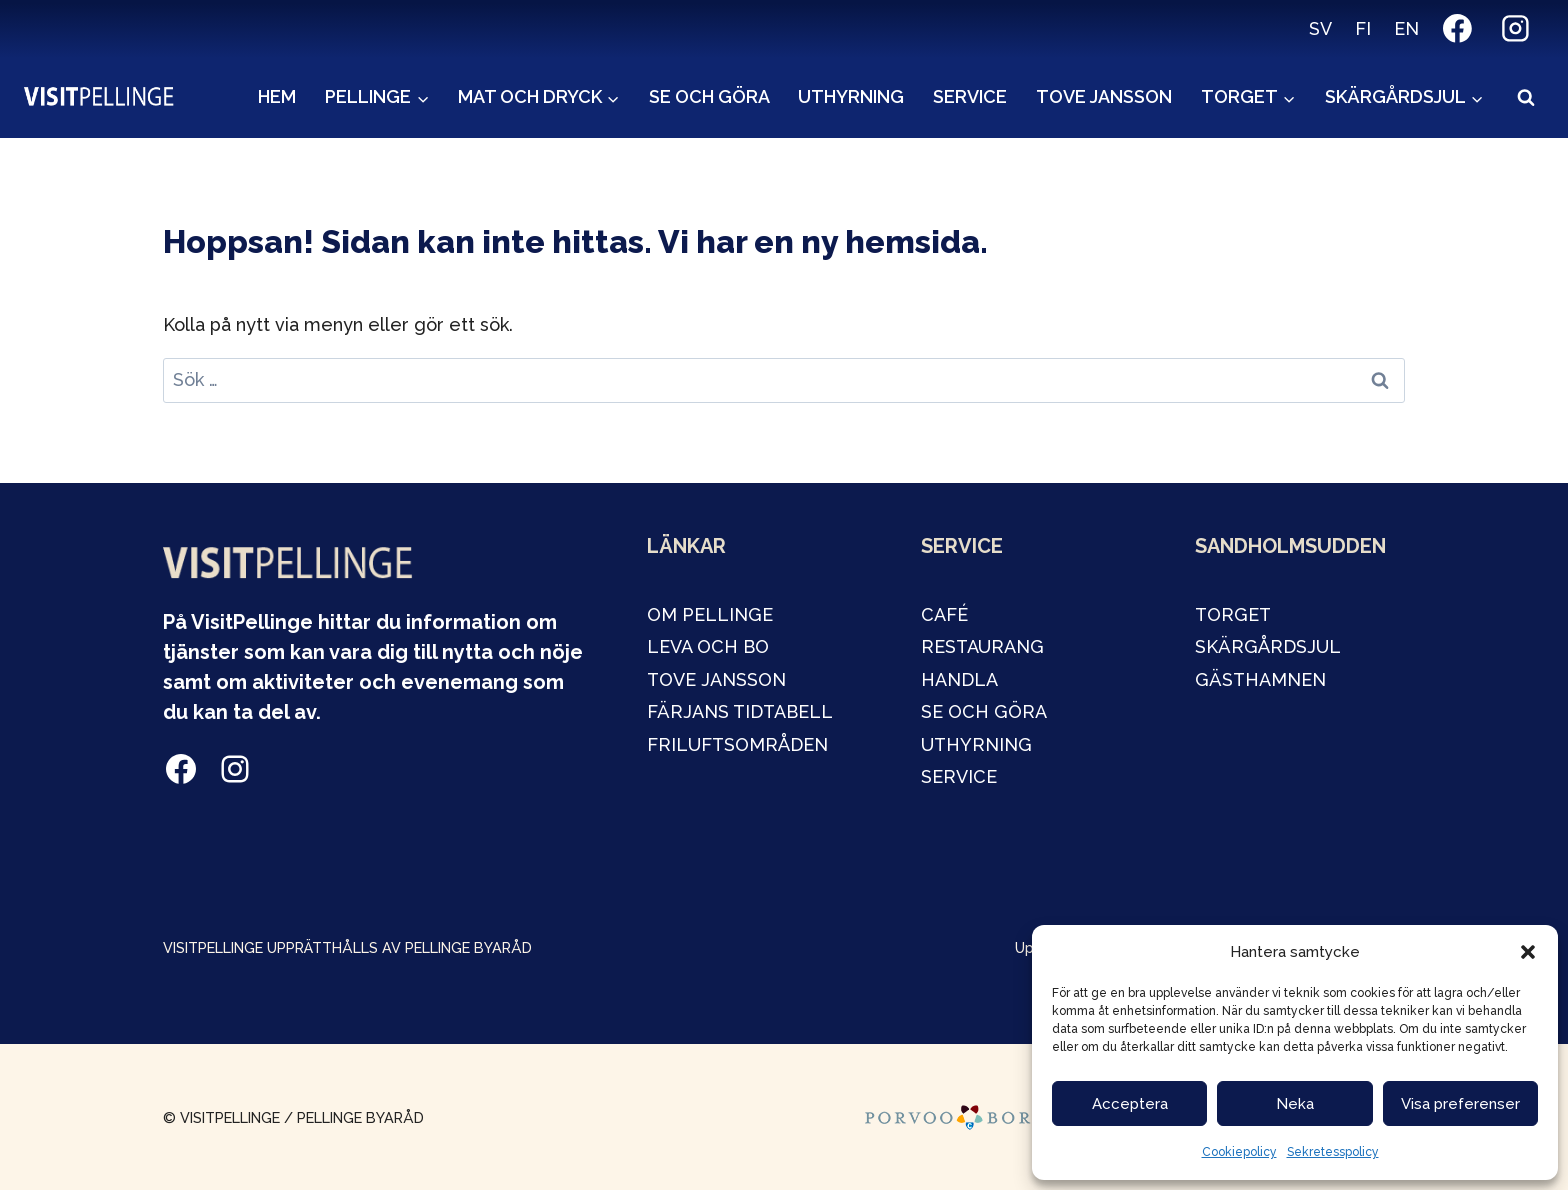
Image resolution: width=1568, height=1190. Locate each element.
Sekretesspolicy (1333, 1152)
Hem (277, 96)
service (959, 776)
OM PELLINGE (710, 614)
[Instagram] (1515, 29)
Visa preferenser (1460, 1104)
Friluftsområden (737, 744)
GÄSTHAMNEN (1260, 679)
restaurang (982, 646)
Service (970, 96)
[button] (1528, 952)
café (944, 614)
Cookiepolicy (1239, 1152)
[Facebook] (1458, 29)
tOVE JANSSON (716, 679)
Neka (1295, 1104)
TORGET (1233, 614)
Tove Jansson (1104, 96)
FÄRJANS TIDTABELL (740, 711)
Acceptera (1130, 1104)
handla (959, 679)
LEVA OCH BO (708, 646)
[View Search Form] (1526, 98)
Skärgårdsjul (1268, 646)
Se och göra (709, 96)
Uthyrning (851, 96)
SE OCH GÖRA (984, 711)
